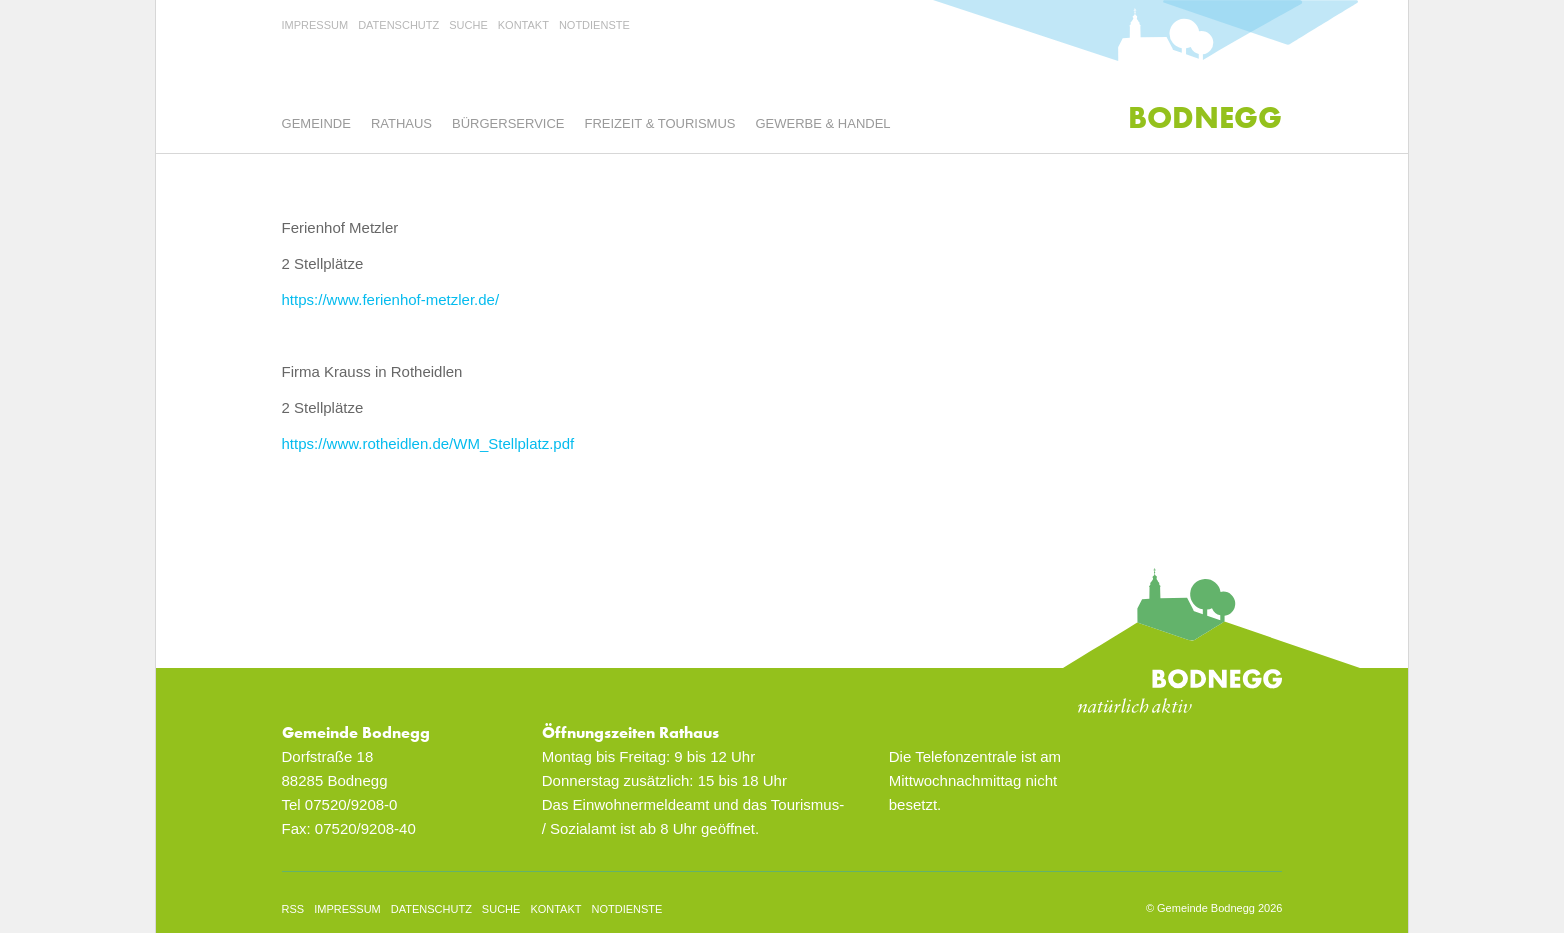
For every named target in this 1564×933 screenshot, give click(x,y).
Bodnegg (1205, 117)
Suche (468, 25)
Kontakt (523, 25)
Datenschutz (398, 25)
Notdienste (594, 25)
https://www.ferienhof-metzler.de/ (391, 299)
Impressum (315, 25)
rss (293, 909)
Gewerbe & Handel (822, 123)
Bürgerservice (508, 123)
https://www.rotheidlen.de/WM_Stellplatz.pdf (428, 443)
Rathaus (401, 123)
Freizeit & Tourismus (660, 123)
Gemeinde (316, 123)
